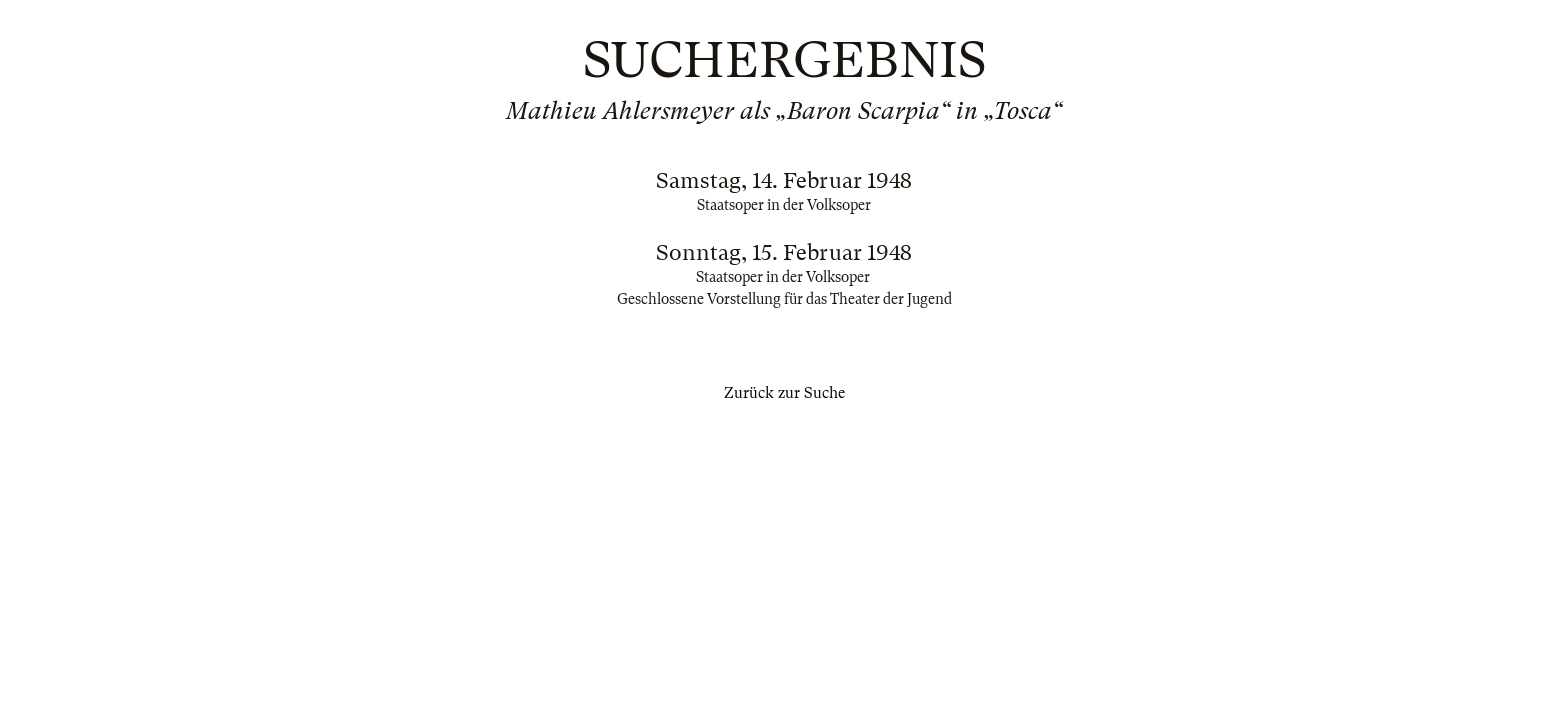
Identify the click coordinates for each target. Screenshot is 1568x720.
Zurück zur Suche (784, 393)
